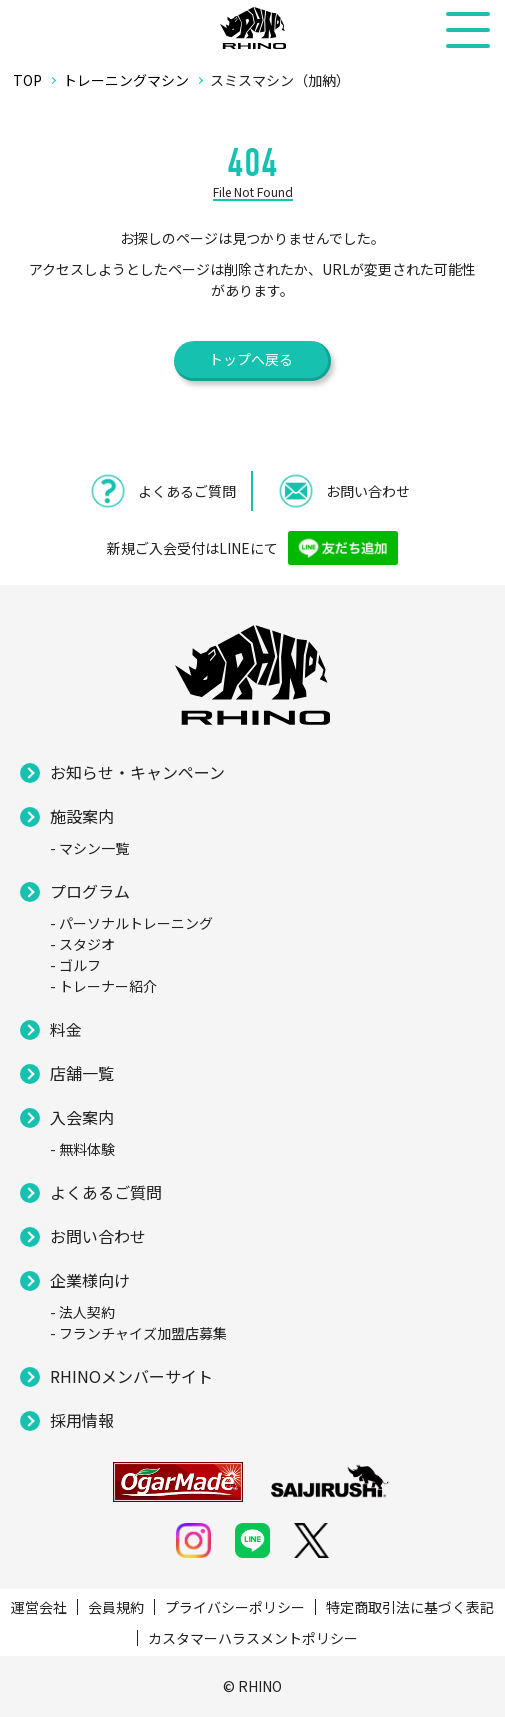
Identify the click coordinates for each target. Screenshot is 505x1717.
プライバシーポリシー (235, 1607)
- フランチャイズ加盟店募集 (138, 1333)
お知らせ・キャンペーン (137, 772)
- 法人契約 (82, 1312)
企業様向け (90, 1280)
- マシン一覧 (89, 848)
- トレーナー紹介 (103, 986)
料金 (66, 1029)
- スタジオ (82, 944)
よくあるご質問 (106, 1192)
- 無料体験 (82, 1149)
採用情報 (82, 1420)
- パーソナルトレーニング (131, 923)
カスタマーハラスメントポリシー (253, 1638)
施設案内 (82, 816)
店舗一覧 (82, 1073)
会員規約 (116, 1607)
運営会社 (39, 1607)
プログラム (90, 891)
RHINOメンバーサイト (131, 1376)
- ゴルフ (75, 965)
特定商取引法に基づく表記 (410, 1607)
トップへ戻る (251, 359)
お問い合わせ (98, 1236)
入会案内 (82, 1117)
